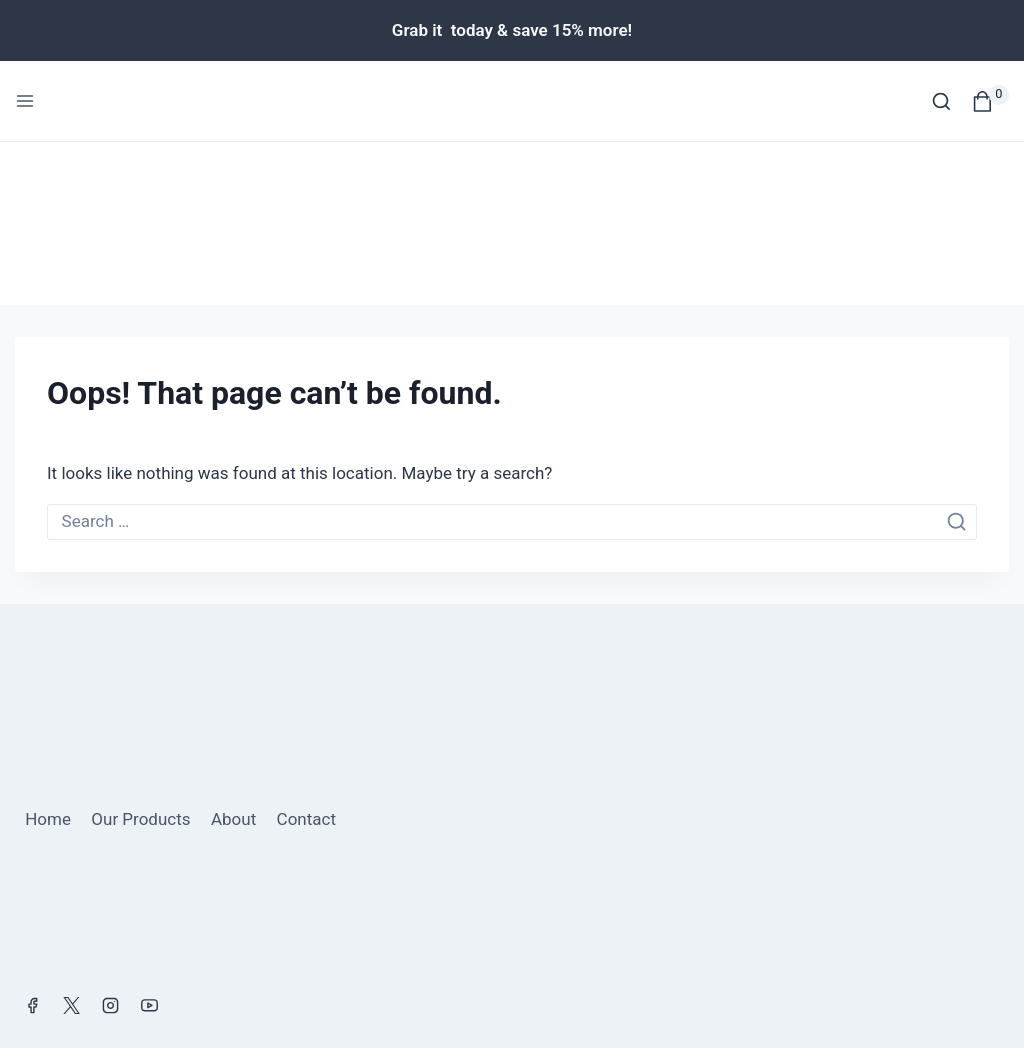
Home (48, 657)
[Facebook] (32, 843)
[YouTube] (149, 843)
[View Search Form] (941, 101)
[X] (71, 843)
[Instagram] (110, 843)
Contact (306, 657)
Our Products (140, 657)
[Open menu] (25, 101)
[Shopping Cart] (990, 101)
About (233, 657)
